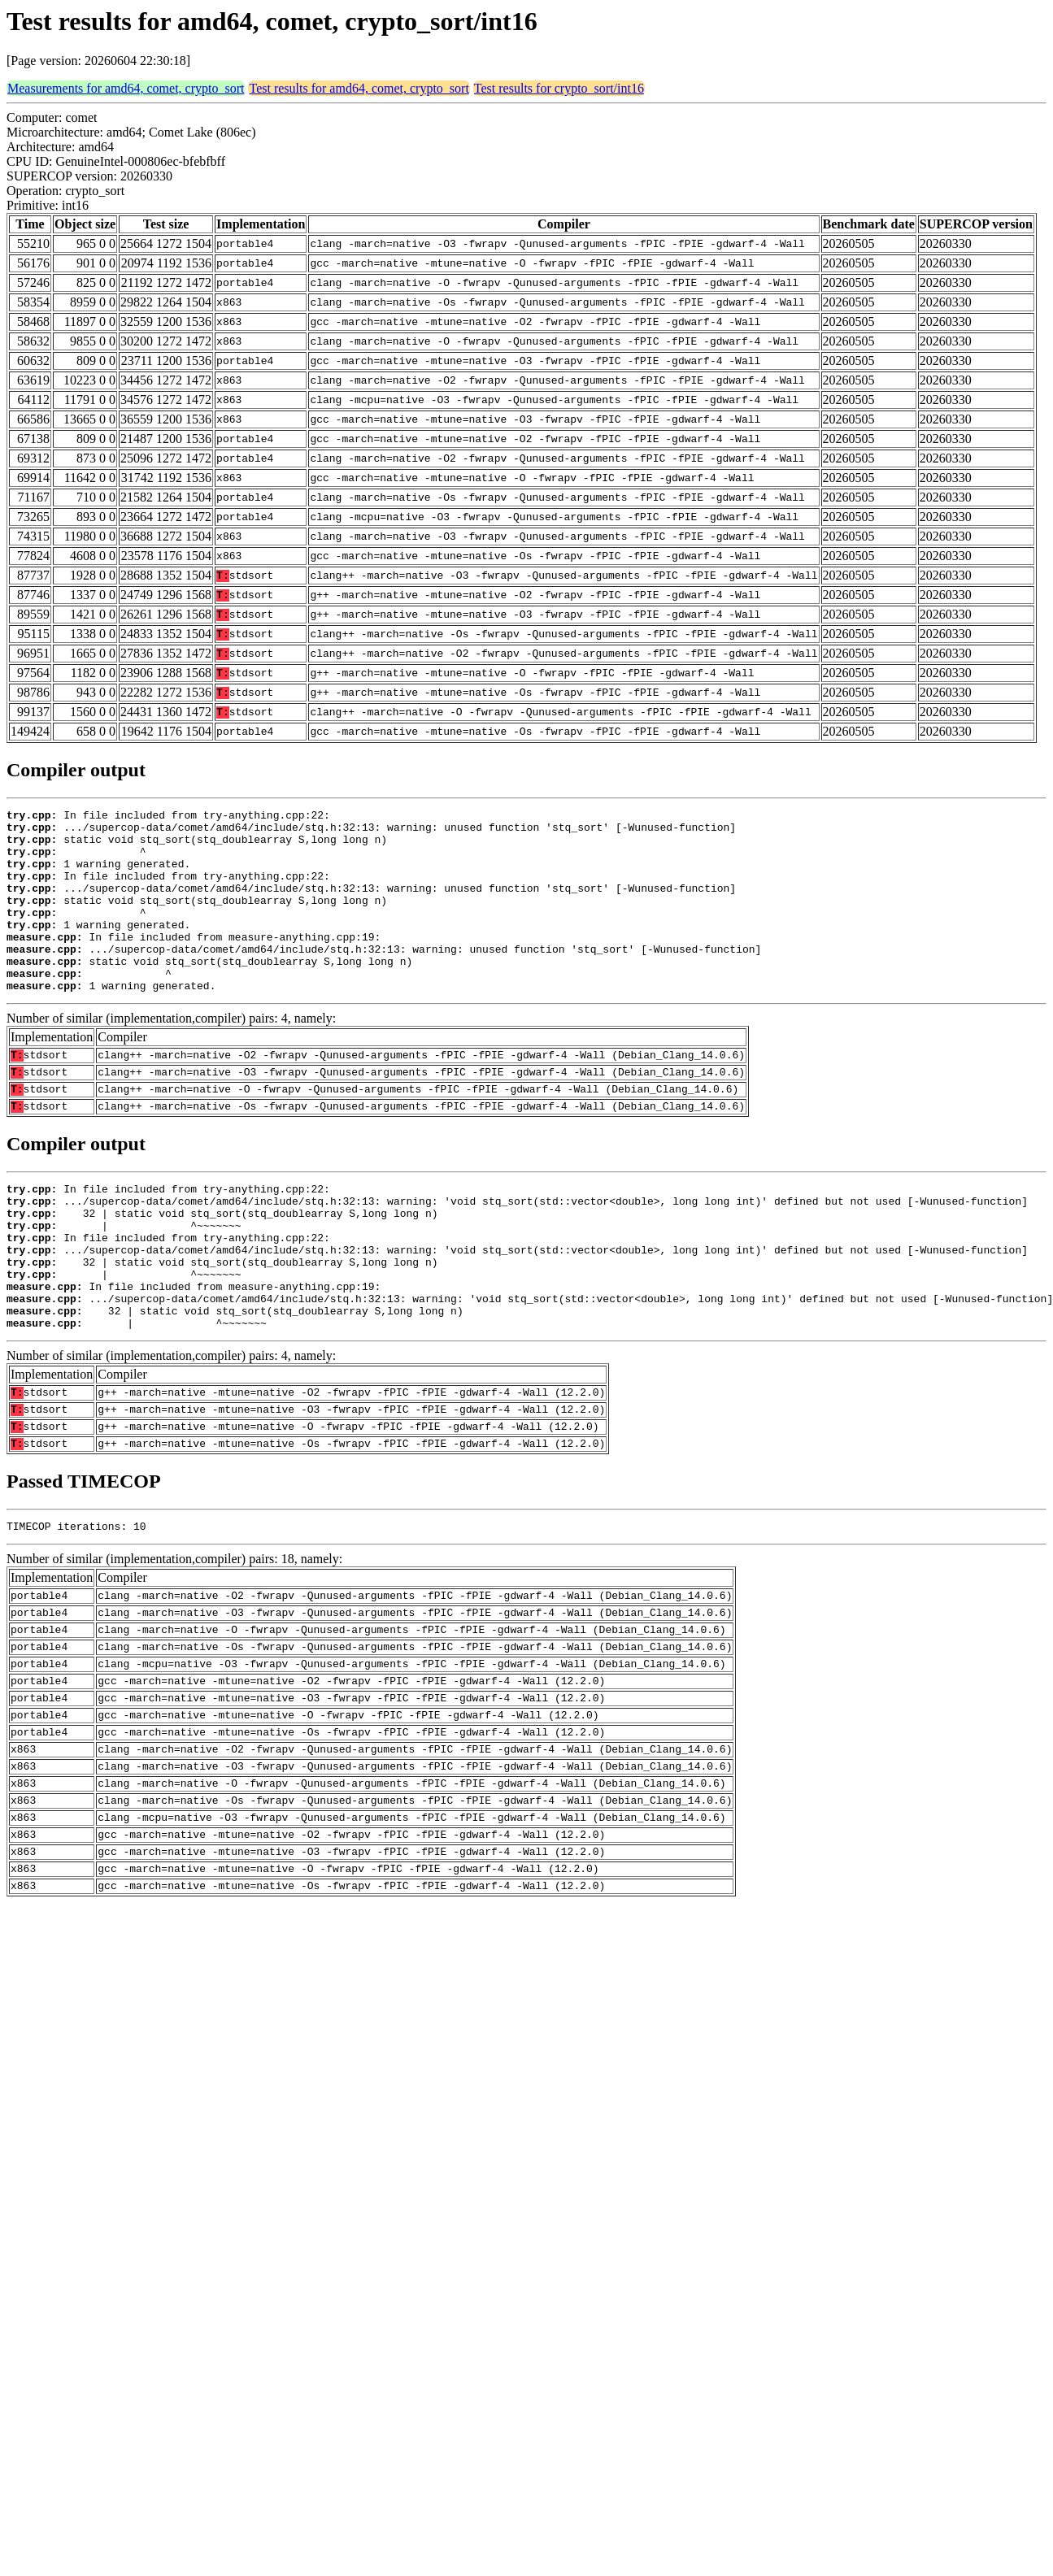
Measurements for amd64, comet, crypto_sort (125, 88)
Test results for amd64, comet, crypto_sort (358, 88)
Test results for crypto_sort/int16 (559, 88)
